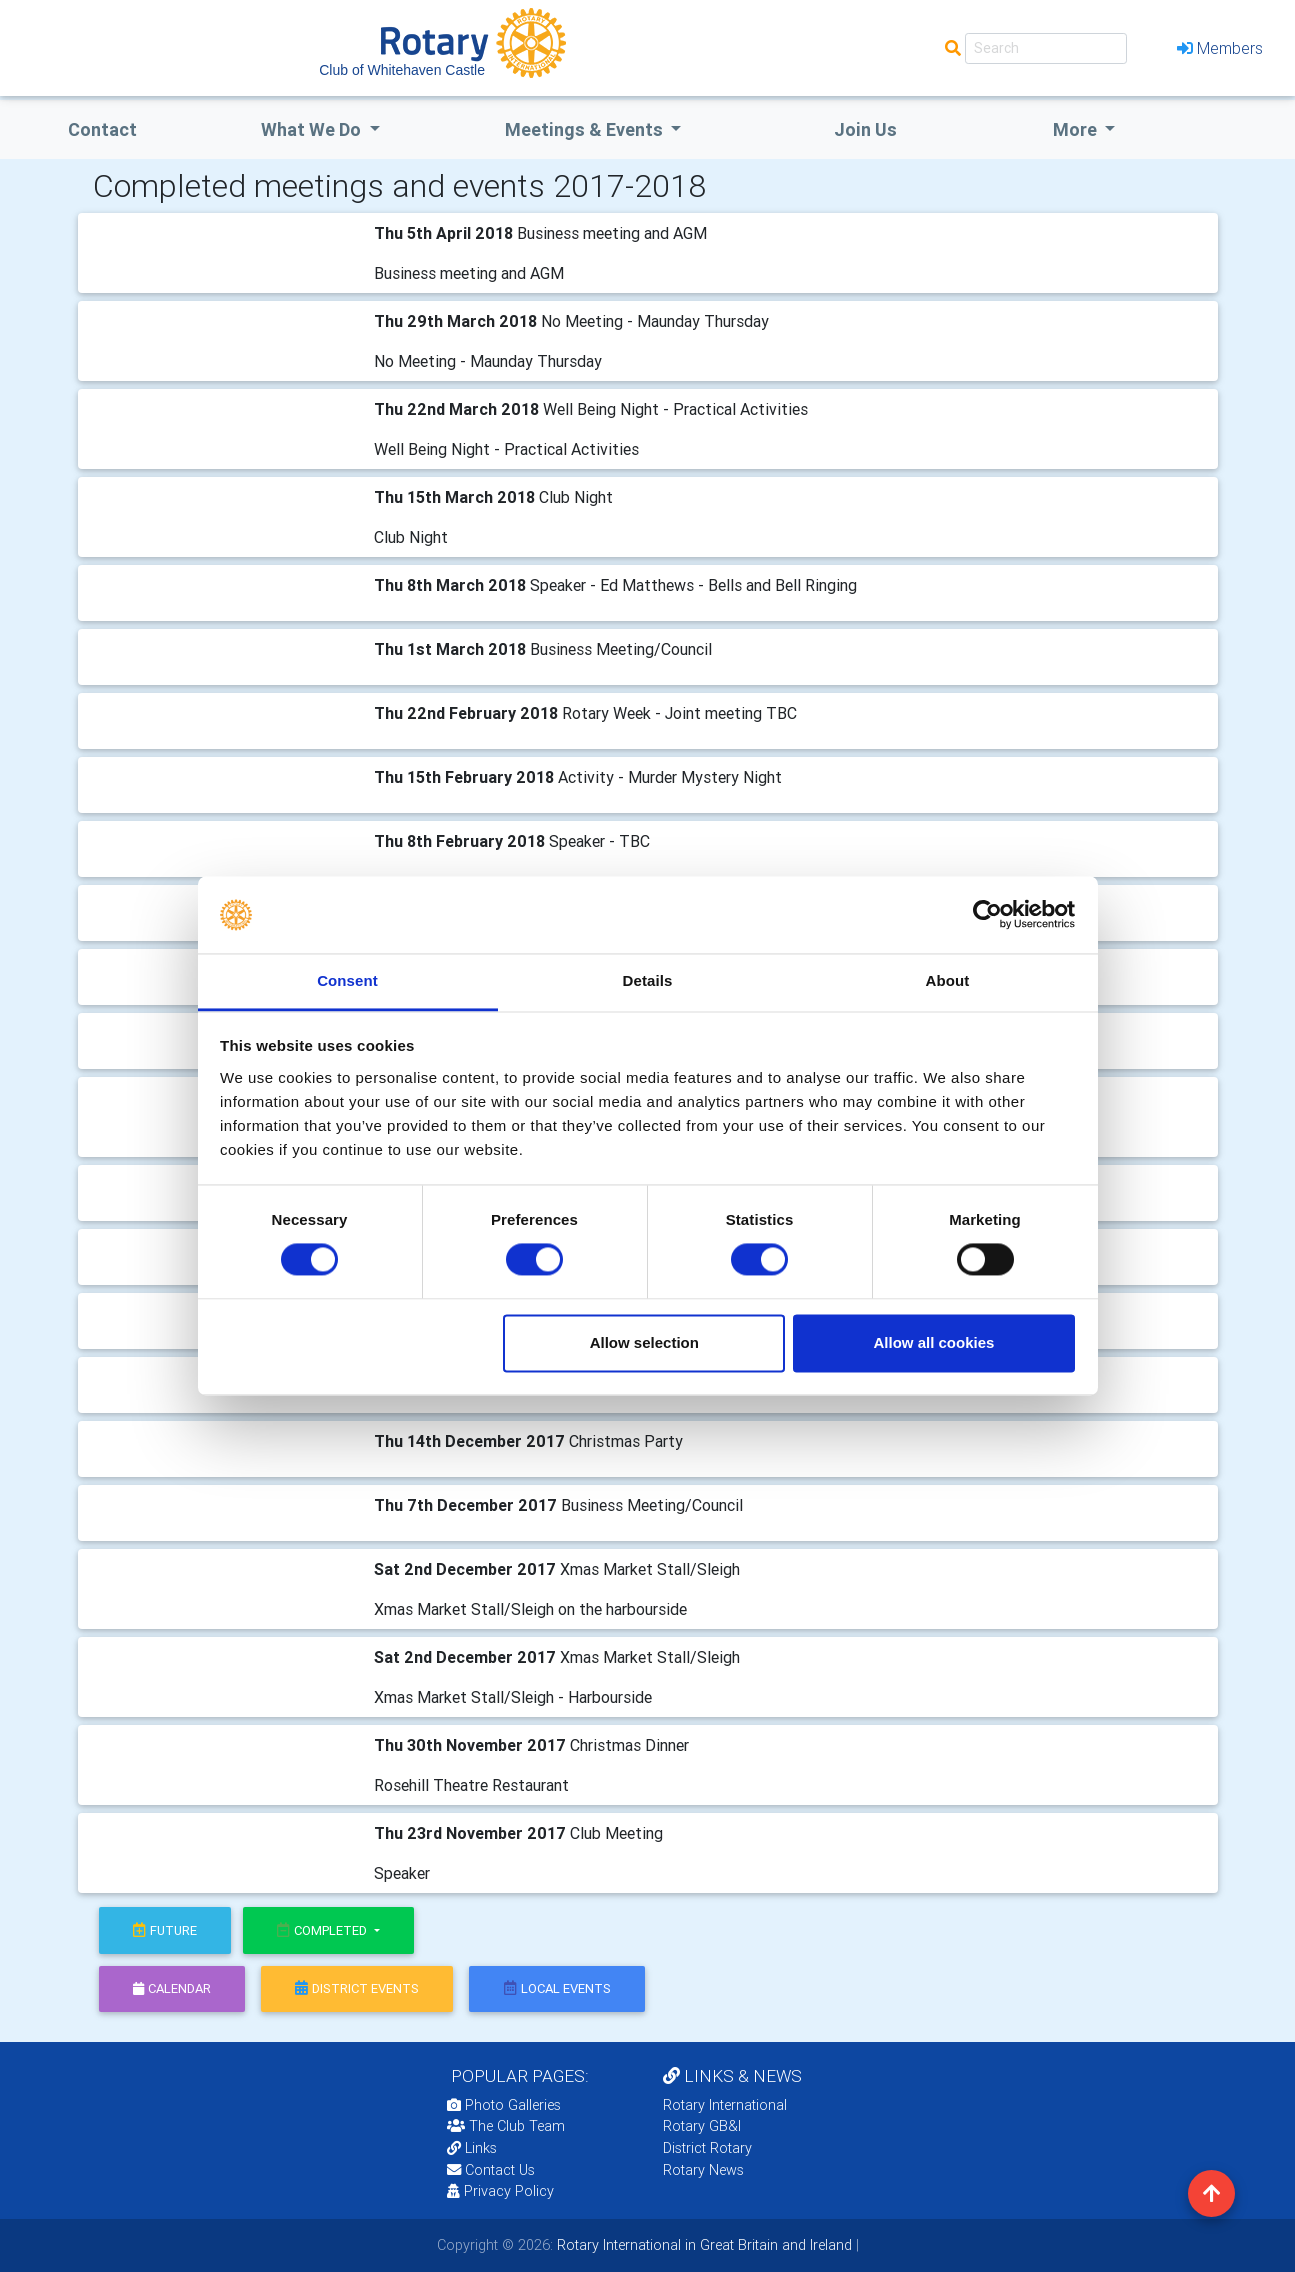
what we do (313, 129)
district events (357, 1988)
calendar (172, 1988)
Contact (102, 129)
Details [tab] (648, 980)
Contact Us (491, 2170)
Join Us (865, 129)
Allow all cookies (933, 1342)
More (1077, 129)
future (165, 1930)
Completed (323, 1930)
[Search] (1046, 48)
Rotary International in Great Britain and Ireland (702, 2245)
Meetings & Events (586, 129)
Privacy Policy (500, 2191)
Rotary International (725, 2105)
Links (472, 2148)
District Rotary (707, 2148)
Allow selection (644, 1342)
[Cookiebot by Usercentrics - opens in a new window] (987, 915)
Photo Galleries (504, 2105)
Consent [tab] (347, 980)
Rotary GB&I (702, 2126)
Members (1220, 48)
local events (557, 1988)
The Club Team (506, 2126)
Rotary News (703, 2170)
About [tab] (948, 980)
